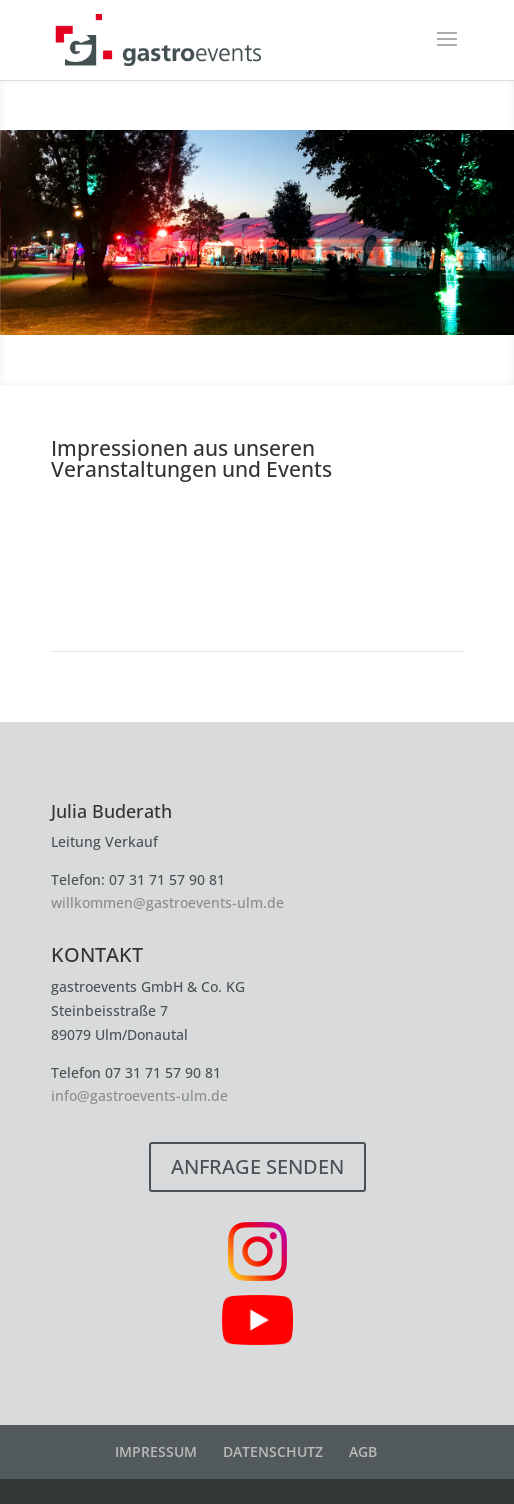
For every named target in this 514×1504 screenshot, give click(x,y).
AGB (363, 1451)
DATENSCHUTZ (273, 1451)
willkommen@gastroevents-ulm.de (167, 902)
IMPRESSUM (156, 1451)
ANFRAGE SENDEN (257, 1166)
